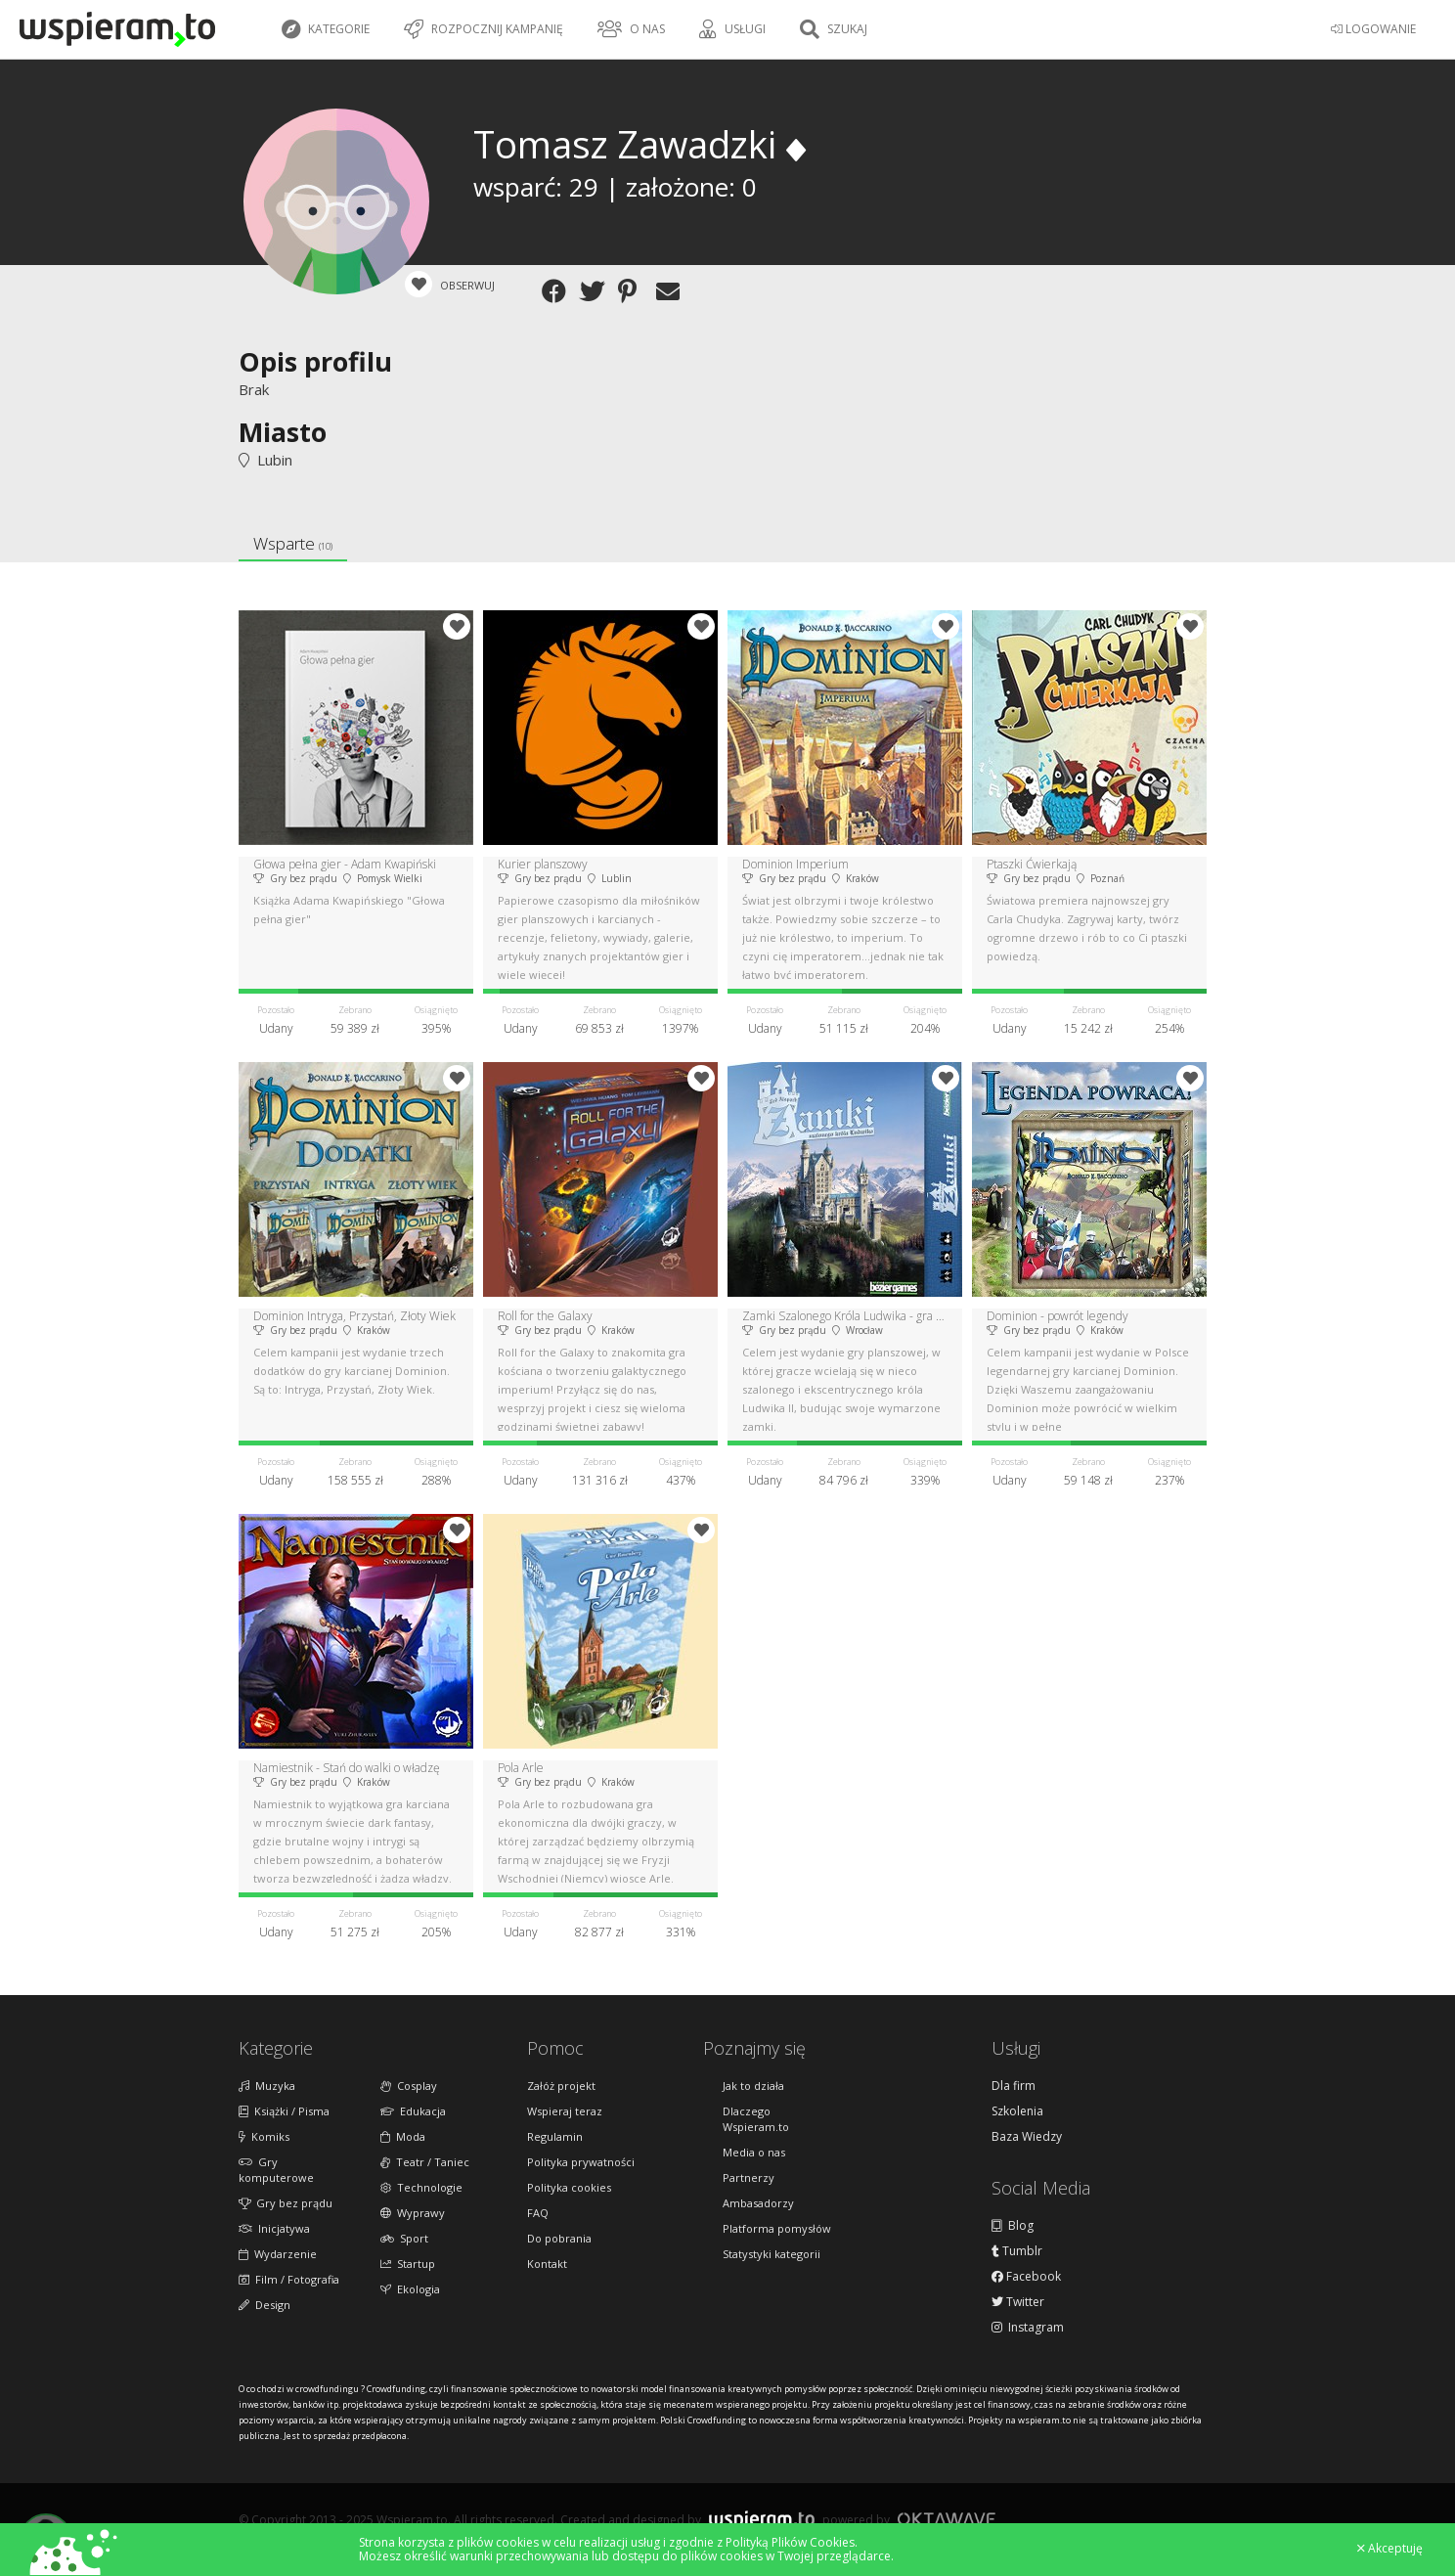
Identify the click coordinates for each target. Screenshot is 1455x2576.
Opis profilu (315, 361)
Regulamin (555, 2136)
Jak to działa (753, 2085)
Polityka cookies (569, 2187)
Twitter (1018, 2302)
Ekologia (410, 2289)
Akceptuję (1390, 2548)
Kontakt (547, 2263)
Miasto (283, 432)
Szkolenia (1017, 2111)
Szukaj (833, 29)
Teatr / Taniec (424, 2161)
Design (264, 2304)
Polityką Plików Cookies (790, 2542)
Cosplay (408, 2085)
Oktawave (946, 2518)
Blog (1013, 2226)
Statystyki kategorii (771, 2253)
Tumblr (1017, 2251)
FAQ (538, 2212)
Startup (407, 2263)
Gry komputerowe (276, 2169)
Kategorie (326, 29)
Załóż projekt (561, 2085)
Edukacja (413, 2111)
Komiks (264, 2136)
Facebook (1026, 2277)
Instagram (1028, 2327)
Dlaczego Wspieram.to (756, 2119)
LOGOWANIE (1373, 29)
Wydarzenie (278, 2253)
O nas (631, 29)
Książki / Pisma (284, 2111)
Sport (404, 2238)
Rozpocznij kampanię (483, 29)
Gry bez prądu (285, 2203)
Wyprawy (412, 2212)
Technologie (421, 2187)
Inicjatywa (274, 2228)
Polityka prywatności (581, 2161)
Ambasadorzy (758, 2203)
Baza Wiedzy (1027, 2137)
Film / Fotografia (289, 2279)
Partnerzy (748, 2177)
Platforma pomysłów (777, 2228)
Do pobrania (559, 2238)
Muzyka (267, 2085)
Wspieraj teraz (564, 2111)
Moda (402, 2136)
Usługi (732, 29)
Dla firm (1014, 2086)
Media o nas (754, 2152)
